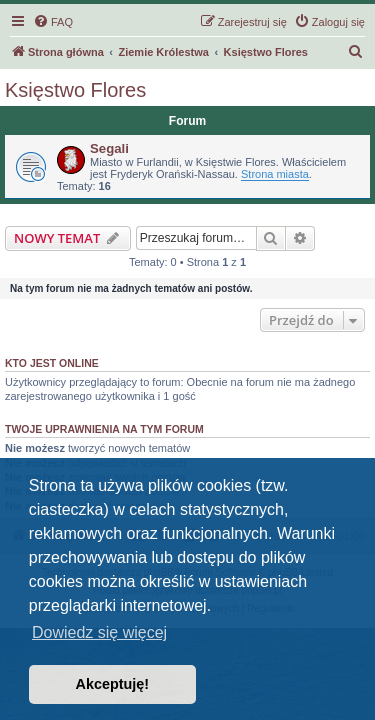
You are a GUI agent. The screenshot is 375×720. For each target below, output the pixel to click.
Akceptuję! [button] (113, 684)
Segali (109, 148)
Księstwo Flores (75, 90)
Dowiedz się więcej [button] (99, 632)
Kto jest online (52, 363)
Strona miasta (275, 174)
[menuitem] (53, 22)
